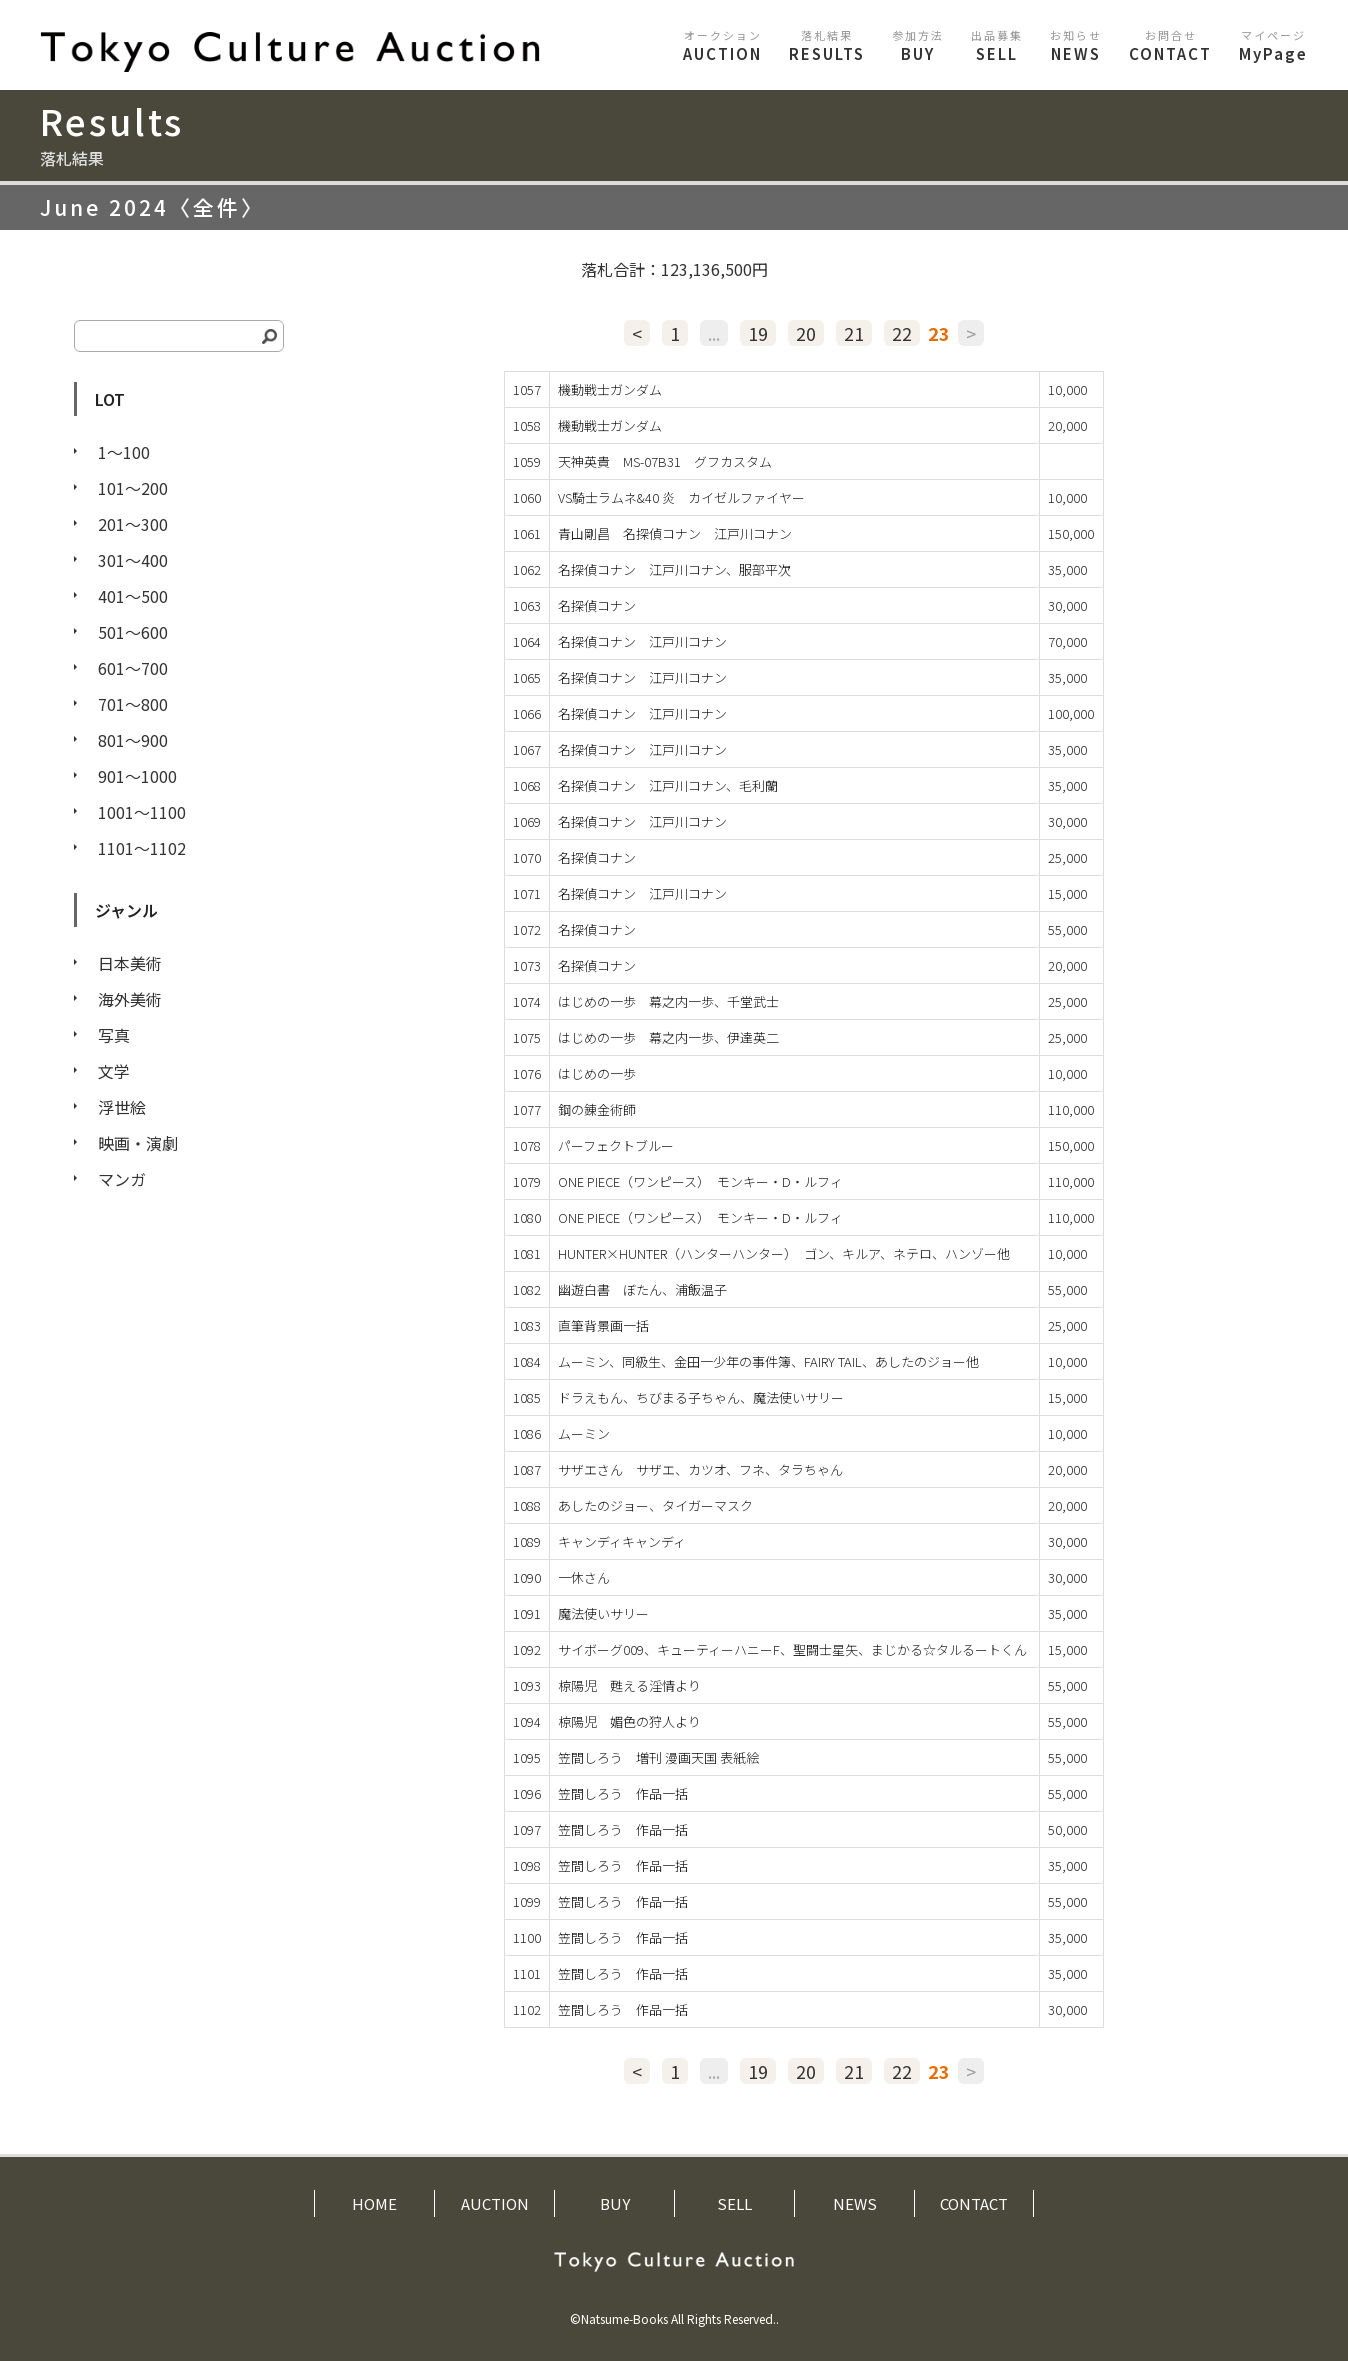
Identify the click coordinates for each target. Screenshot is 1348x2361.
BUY (918, 45)
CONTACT (1170, 45)
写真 (114, 1035)
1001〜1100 (142, 812)
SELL (997, 45)
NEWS (1076, 45)
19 (758, 333)
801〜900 (133, 740)
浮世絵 (122, 1107)
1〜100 (124, 452)
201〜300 (133, 524)
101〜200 (133, 488)
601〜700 (133, 668)
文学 (114, 1071)
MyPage (1273, 45)
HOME (374, 2203)
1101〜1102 (142, 848)
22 (902, 333)
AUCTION (722, 45)
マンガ (122, 1179)
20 (806, 333)
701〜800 (133, 704)
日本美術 (130, 963)
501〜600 (133, 632)
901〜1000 (137, 776)
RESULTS (827, 45)
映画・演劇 (138, 1143)
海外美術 (130, 999)
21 (854, 333)
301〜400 (133, 560)
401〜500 (133, 596)
